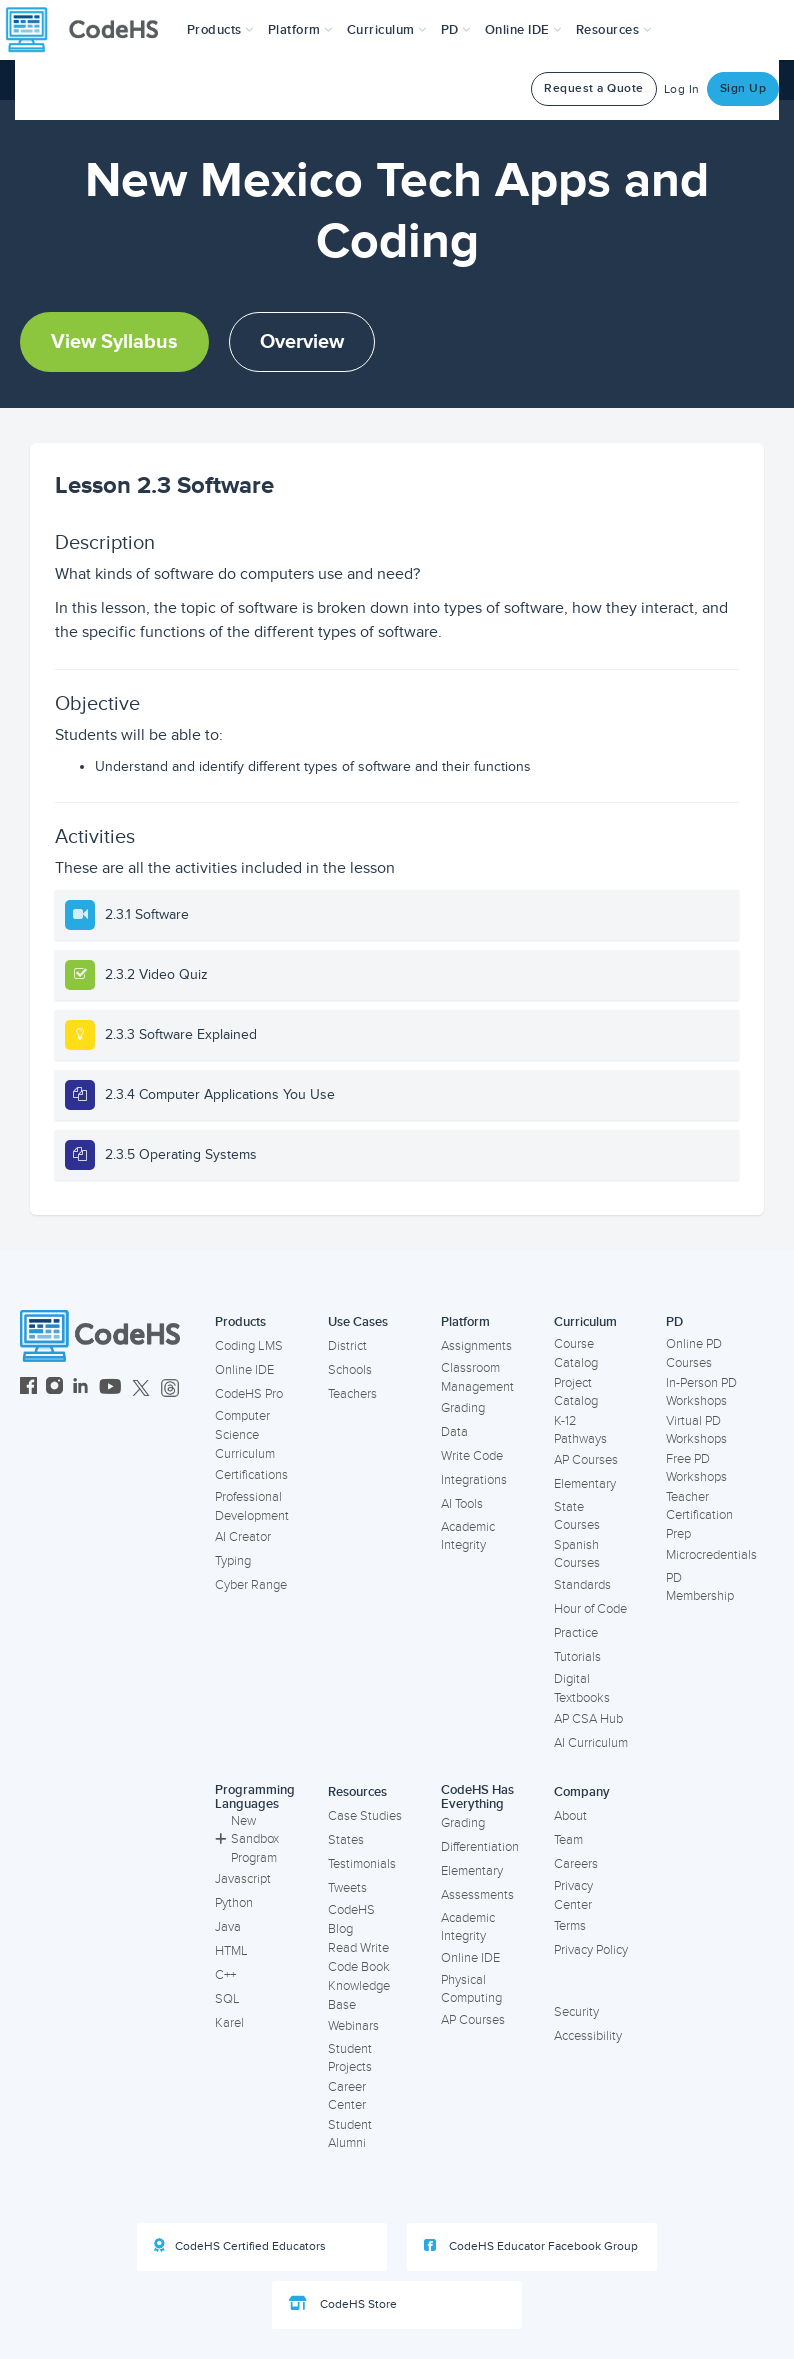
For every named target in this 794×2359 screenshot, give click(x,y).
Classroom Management (477, 1377)
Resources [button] (614, 30)
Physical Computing (471, 1989)
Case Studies (365, 1816)
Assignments (476, 1346)
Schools (350, 1370)
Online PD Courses (694, 1353)
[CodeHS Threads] (170, 1388)
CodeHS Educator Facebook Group (531, 2246)
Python (234, 1903)
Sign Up (743, 88)
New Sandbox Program (247, 1839)
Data (454, 1432)
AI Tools (462, 1504)
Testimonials (362, 1864)
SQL (227, 1999)
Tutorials (577, 1657)
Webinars (353, 2026)
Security (576, 2012)
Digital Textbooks (582, 1688)
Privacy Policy (591, 1950)
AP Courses (586, 1460)
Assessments (477, 1895)
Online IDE (244, 1370)
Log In (682, 89)
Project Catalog (576, 1392)
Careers (576, 1864)
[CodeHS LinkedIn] (80, 1388)
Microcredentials (711, 1555)
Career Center (347, 2096)
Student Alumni (350, 2134)
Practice (576, 1633)
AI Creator (243, 1537)
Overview (302, 342)
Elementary (585, 1484)
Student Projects (350, 2058)
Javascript (243, 1879)
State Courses (577, 1516)
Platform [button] (300, 30)
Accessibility (588, 2036)
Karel (229, 2023)
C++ (225, 1975)
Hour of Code (590, 1609)
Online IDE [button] (523, 30)
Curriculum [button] (387, 30)
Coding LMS (249, 1346)
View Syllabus (114, 342)
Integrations (474, 1480)
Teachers (352, 1394)
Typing (233, 1561)
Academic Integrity (468, 1536)
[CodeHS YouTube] (110, 1388)
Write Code (472, 1456)
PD (674, 1322)
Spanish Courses (577, 1554)
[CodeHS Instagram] (54, 1388)
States (346, 1840)
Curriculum (585, 1322)
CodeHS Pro (249, 1394)
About (570, 1816)
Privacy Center (573, 1895)
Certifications (251, 1475)
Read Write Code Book (359, 1957)
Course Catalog (576, 1353)
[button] (220, 30)
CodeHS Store (343, 2304)
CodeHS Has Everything (477, 1797)
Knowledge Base (359, 1995)
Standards (582, 1585)
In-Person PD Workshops (701, 1392)
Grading (463, 1408)
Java (228, 1927)
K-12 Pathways (580, 1430)
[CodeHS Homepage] (90, 30)
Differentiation (480, 1847)
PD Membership (700, 1587)
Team (568, 1840)
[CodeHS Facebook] (28, 1388)
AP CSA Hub (588, 1719)
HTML (231, 1951)
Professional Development (252, 1506)
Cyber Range (251, 1585)
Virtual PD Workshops (696, 1430)
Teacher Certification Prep (699, 1515)
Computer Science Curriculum (245, 1434)
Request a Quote (594, 88)
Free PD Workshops (696, 1468)
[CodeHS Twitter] (141, 1388)
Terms (570, 1926)
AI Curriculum (591, 1743)
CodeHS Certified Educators (240, 2246)
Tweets (347, 1888)
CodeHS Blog (351, 1919)
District (347, 1346)
